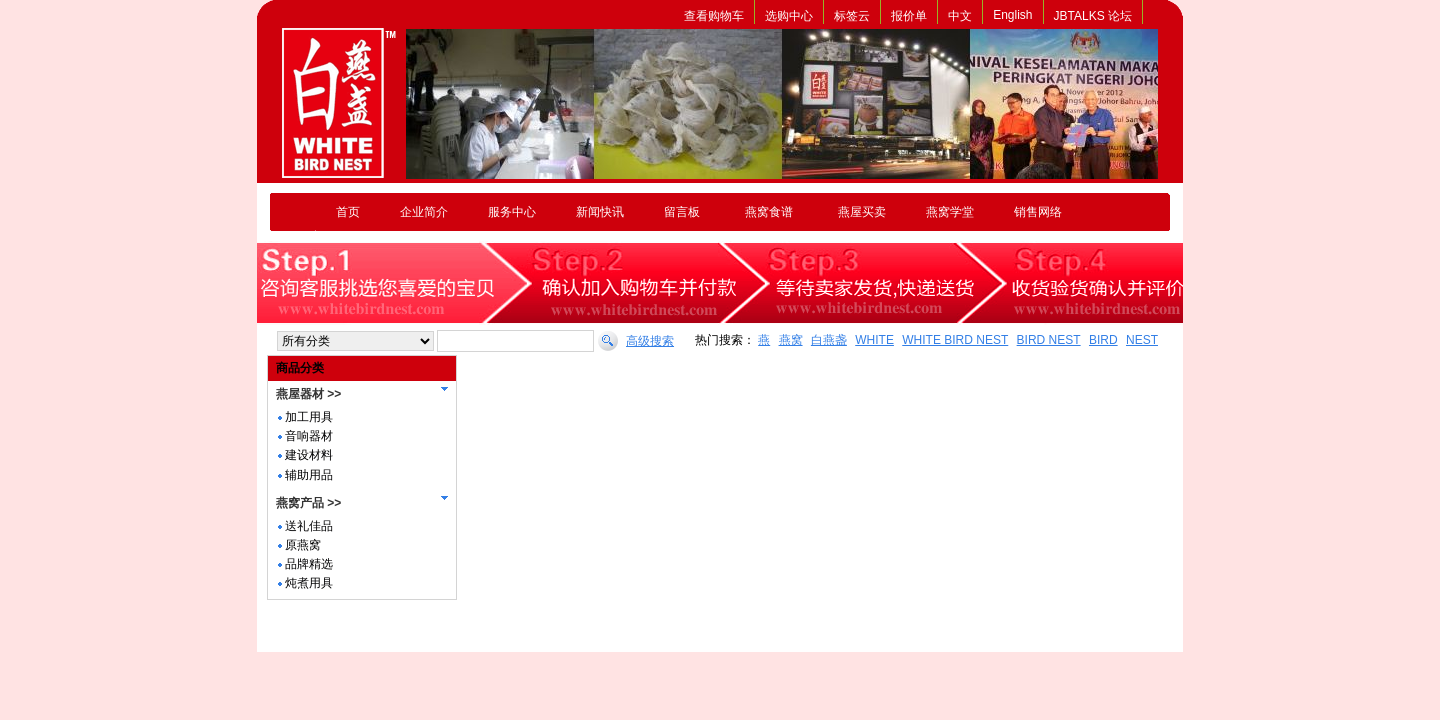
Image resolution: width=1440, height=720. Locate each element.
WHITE (874, 340)
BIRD (1103, 340)
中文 (960, 16)
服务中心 (512, 212)
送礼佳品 (309, 526)
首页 (348, 212)
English (1012, 15)
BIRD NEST (1049, 340)
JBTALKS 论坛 (1093, 16)
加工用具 (309, 417)
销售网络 (1038, 212)
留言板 (682, 212)
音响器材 (309, 436)
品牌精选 (309, 564)
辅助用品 (309, 475)
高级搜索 (650, 341)
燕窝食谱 (769, 212)
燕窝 (791, 340)
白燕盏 (829, 340)
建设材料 (309, 455)
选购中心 (789, 16)
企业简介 (424, 212)
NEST (1142, 340)
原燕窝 (303, 545)
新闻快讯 (600, 212)
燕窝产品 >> (308, 503)
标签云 (852, 16)
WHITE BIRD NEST (955, 340)
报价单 (909, 16)
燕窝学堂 (950, 212)
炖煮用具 (309, 583)
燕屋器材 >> (308, 394)
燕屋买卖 (862, 212)
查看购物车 (714, 16)
